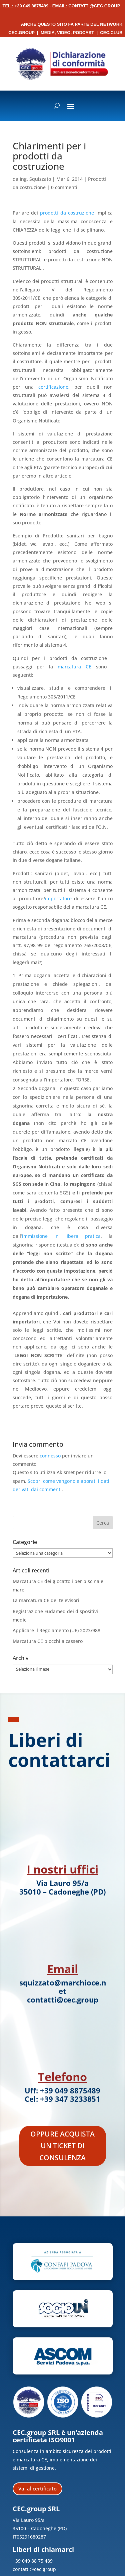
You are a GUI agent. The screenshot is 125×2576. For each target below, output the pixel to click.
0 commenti (64, 187)
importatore (58, 898)
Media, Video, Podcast (67, 32)
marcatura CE (74, 666)
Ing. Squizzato (35, 179)
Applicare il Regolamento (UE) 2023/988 (56, 1630)
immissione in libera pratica (61, 1236)
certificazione (53, 387)
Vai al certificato (37, 2488)
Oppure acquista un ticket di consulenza (62, 2145)
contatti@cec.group (94, 5)
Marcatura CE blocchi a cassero (48, 1641)
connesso (50, 1455)
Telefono (62, 2076)
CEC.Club (111, 32)
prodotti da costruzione (67, 213)
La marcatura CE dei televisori (46, 1600)
